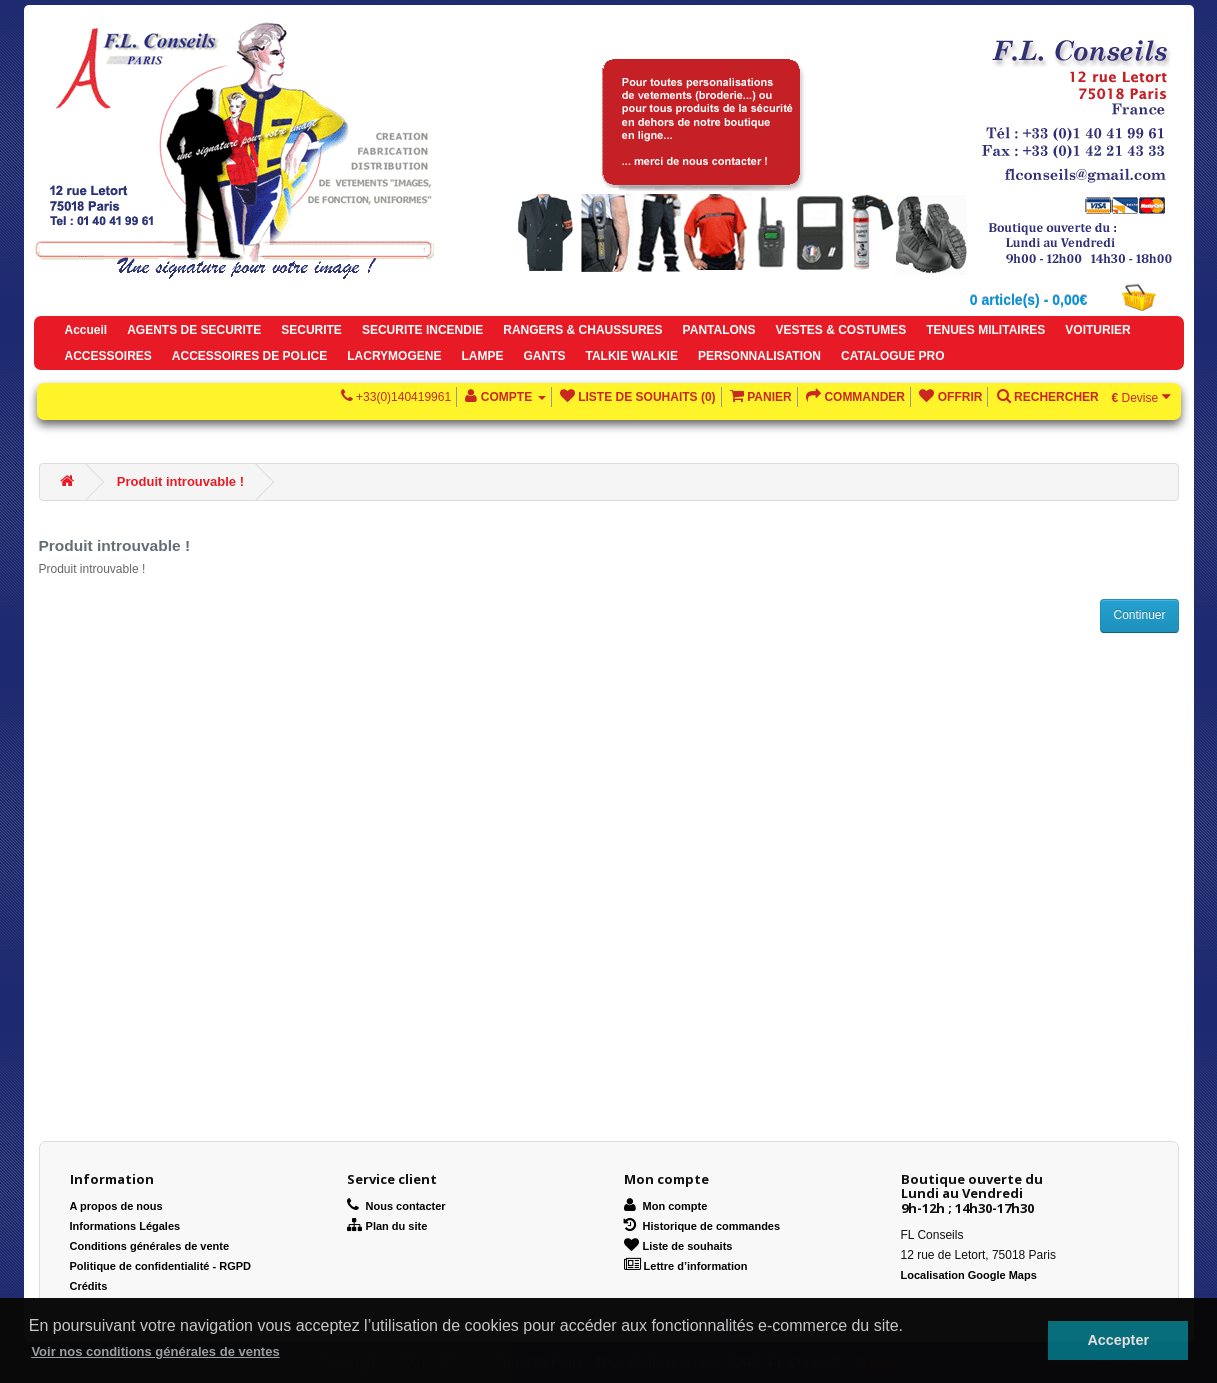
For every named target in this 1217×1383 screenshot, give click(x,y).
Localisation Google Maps (969, 1275)
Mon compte (666, 1206)
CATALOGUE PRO (893, 356)
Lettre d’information (686, 1266)
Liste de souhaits (678, 1246)
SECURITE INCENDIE (422, 330)
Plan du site (387, 1226)
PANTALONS (719, 330)
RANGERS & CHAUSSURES (582, 330)
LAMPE (482, 356)
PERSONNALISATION (759, 356)
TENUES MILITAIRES (985, 330)
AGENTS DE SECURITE (194, 330)
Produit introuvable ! (180, 481)
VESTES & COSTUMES (841, 330)
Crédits (89, 1286)
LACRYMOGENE (394, 356)
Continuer (1139, 615)
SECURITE (311, 330)
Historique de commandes (702, 1226)
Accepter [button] (1118, 1340)
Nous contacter (396, 1206)
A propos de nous (116, 1206)
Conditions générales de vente (150, 1246)
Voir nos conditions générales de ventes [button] (155, 1351)
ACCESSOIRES (108, 356)
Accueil (86, 330)
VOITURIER (1097, 330)
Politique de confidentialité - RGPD (161, 1266)
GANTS (544, 356)
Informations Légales (125, 1226)
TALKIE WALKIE (631, 356)
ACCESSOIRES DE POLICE (249, 356)
